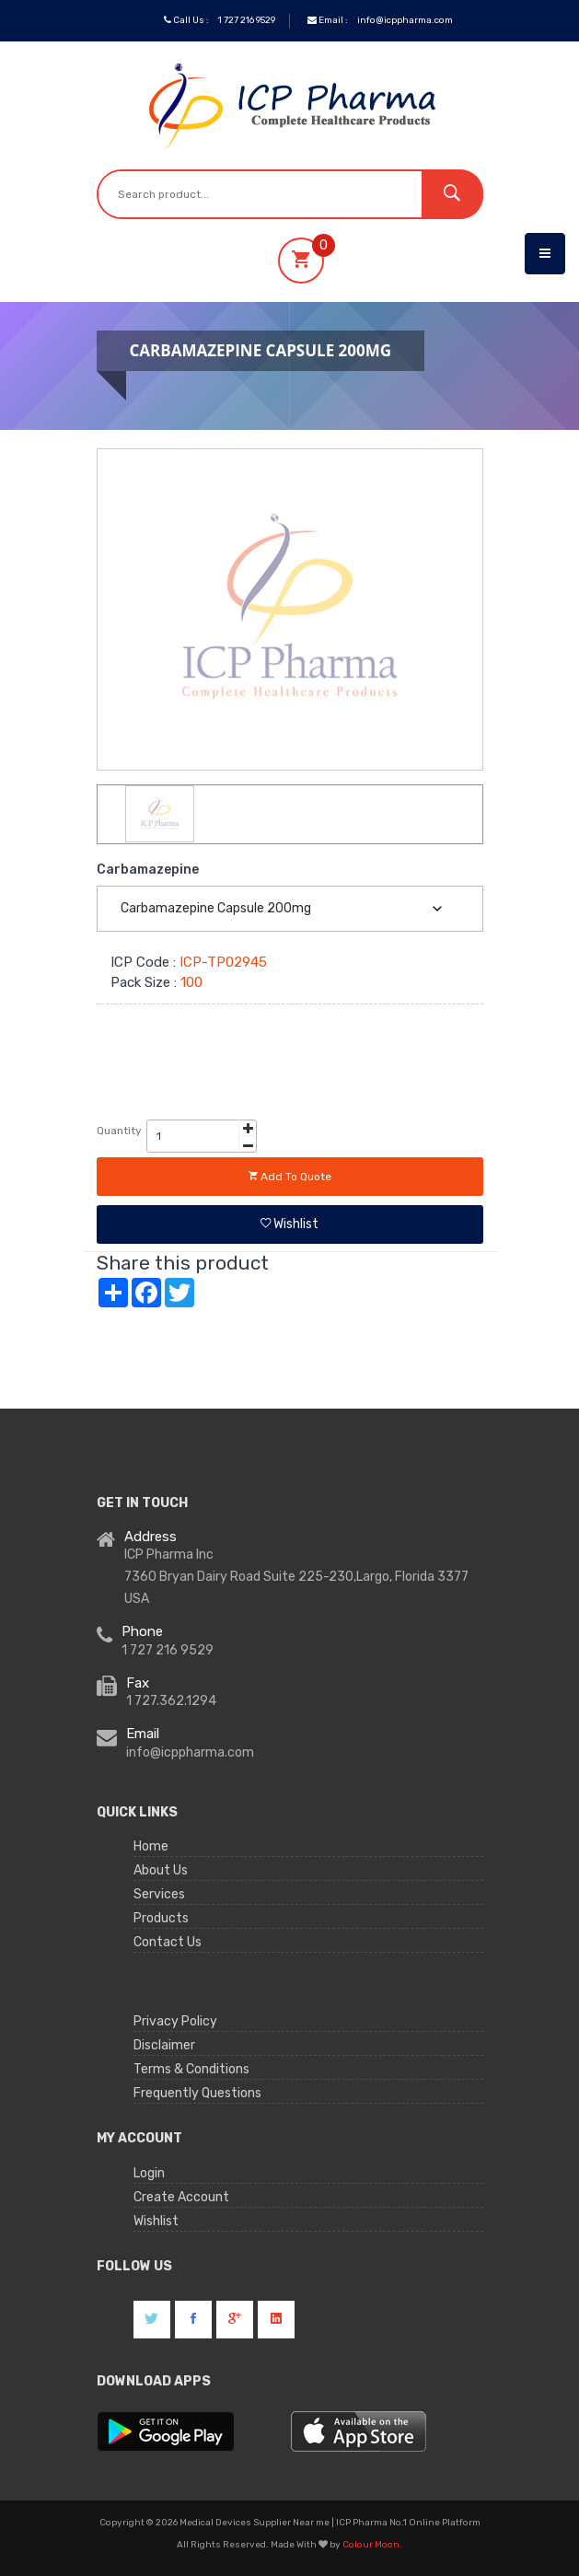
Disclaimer (164, 2045)
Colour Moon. (372, 2544)
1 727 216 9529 (246, 20)
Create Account (181, 2197)
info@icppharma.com (405, 20)
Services (159, 1894)
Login (149, 2173)
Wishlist (289, 1224)
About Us (160, 1870)
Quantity (119, 1130)
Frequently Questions (197, 2093)
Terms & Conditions (191, 2069)
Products (161, 1918)
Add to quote (290, 1176)
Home (150, 1846)
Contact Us (167, 1942)
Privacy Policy (175, 2021)
